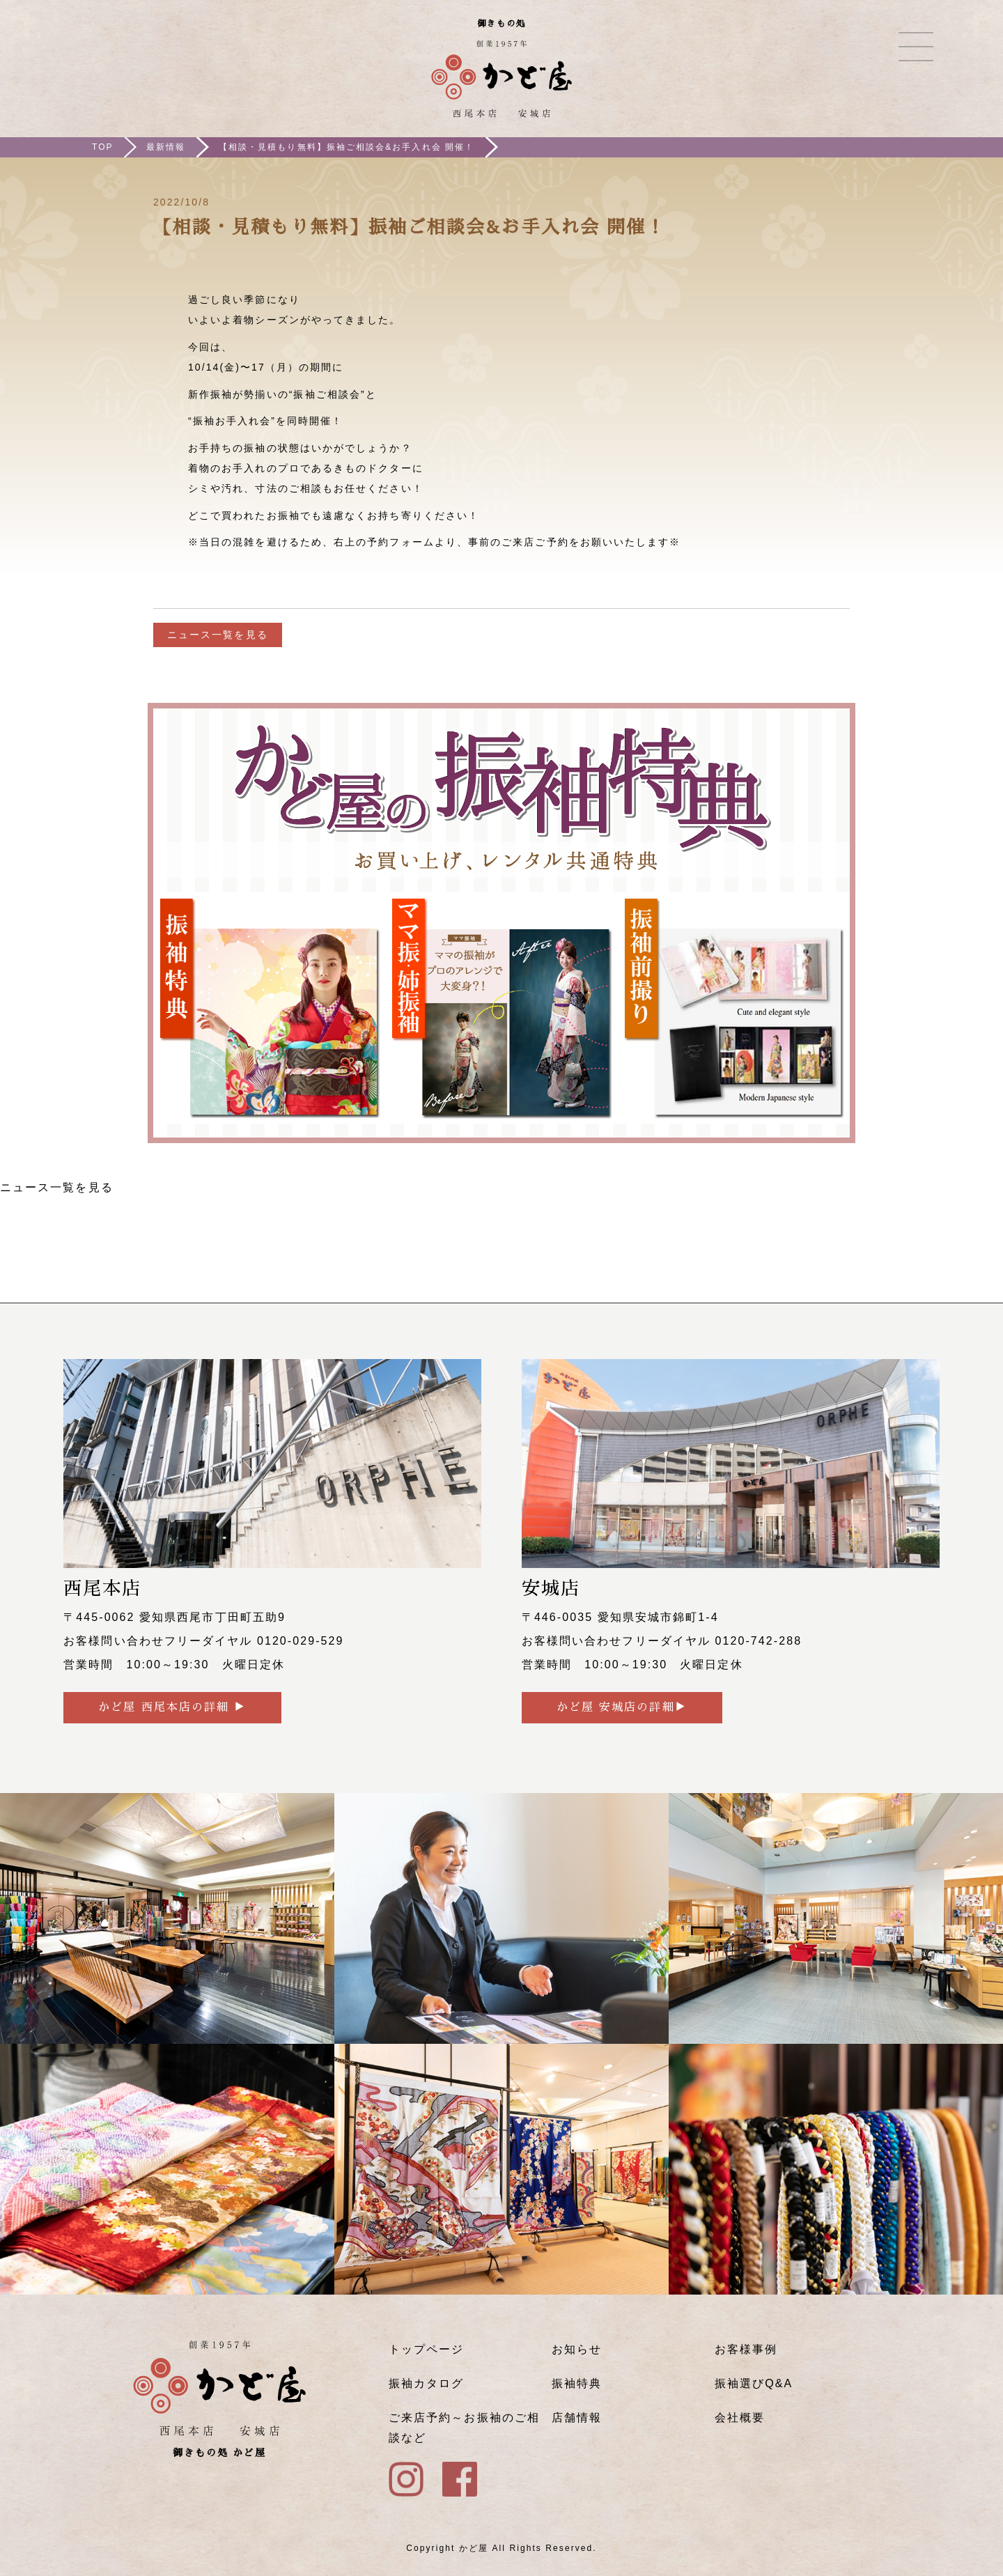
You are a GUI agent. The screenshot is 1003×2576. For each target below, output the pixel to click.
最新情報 (165, 147)
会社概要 (740, 2417)
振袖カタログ (426, 2383)
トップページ (426, 2349)
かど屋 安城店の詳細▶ (622, 1707)
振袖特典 (577, 2383)
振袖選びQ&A (754, 2383)
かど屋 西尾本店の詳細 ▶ (172, 1707)
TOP (103, 147)
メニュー (916, 46)
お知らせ (577, 2349)
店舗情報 (577, 2417)
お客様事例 (746, 2349)
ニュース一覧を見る (217, 634)
